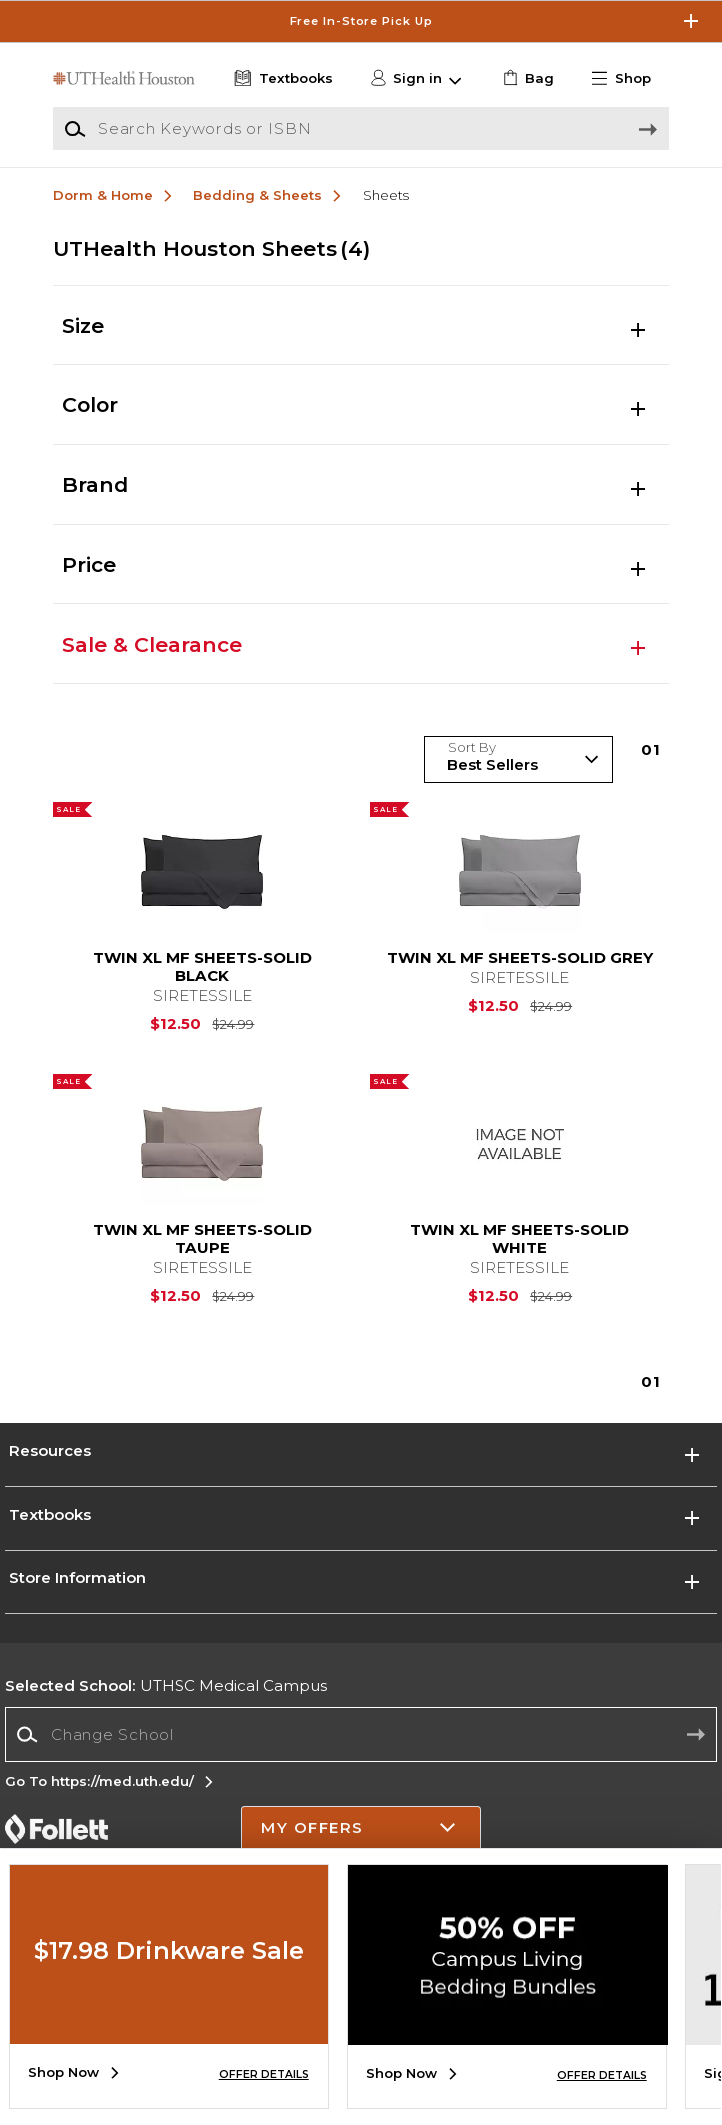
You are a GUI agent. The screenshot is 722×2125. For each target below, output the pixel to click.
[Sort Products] (518, 759)
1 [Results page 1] (651, 749)
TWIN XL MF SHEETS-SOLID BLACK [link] (202, 967)
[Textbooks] (281, 79)
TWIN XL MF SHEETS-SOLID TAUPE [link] (202, 1239)
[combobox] (361, 1734)
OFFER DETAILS (264, 2074)
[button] (628, 79)
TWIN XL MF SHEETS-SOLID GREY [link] (520, 958)
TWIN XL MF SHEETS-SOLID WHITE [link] (519, 1239)
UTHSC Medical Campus (166, 1685)
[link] (526, 79)
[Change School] (361, 1734)
